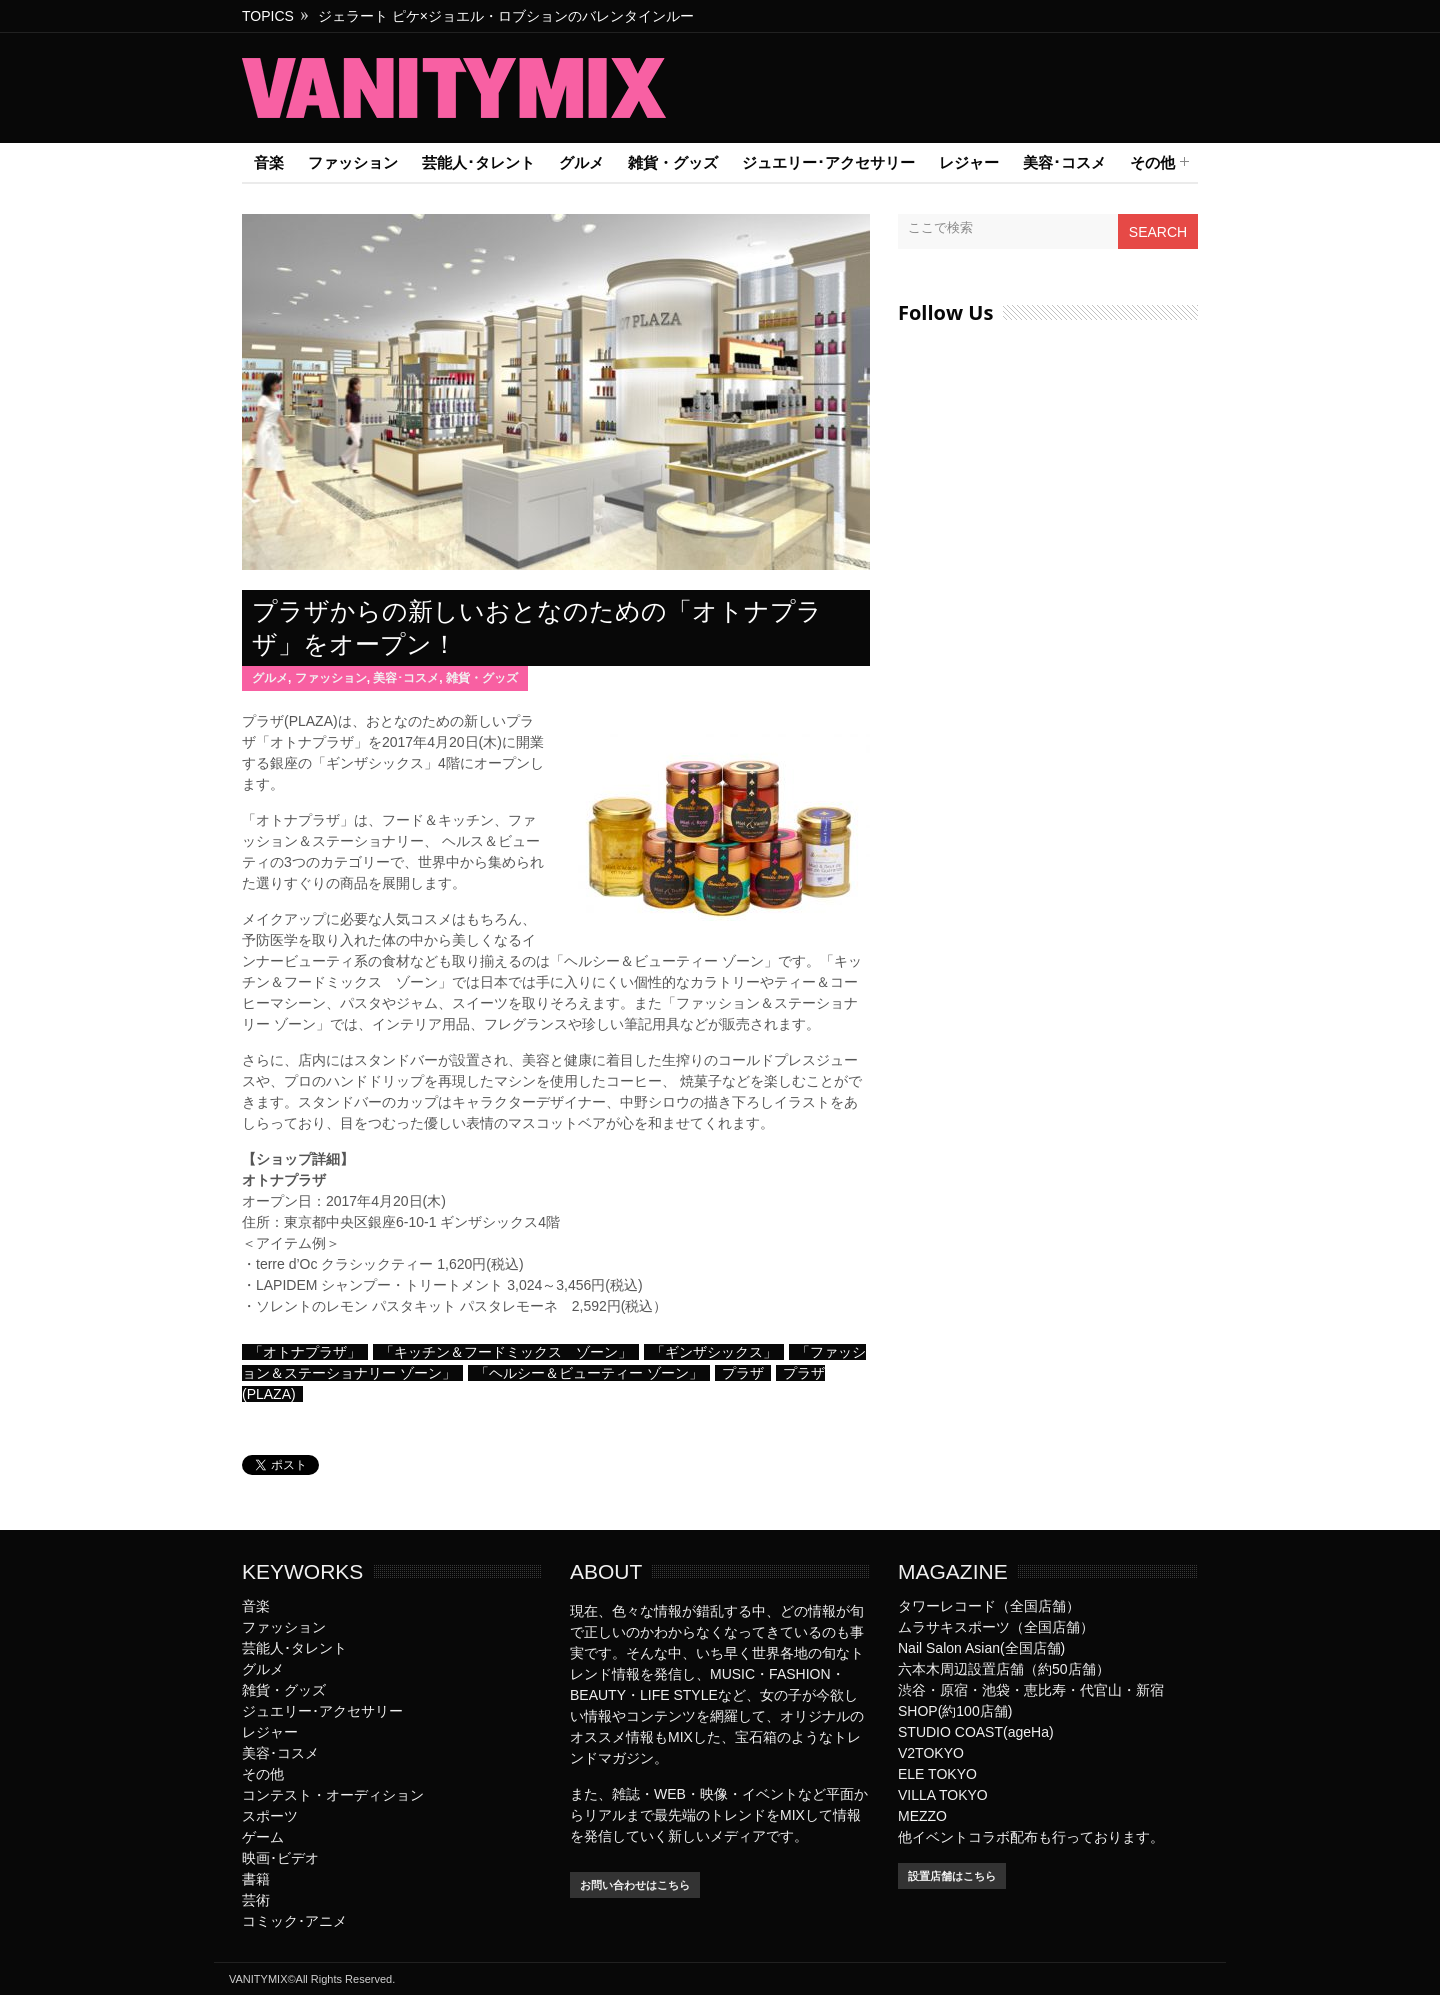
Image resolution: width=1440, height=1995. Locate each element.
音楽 (269, 162)
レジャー (969, 162)
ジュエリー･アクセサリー (828, 162)
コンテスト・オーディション (333, 1795)
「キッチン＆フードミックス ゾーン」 (506, 1352)
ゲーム (263, 1837)
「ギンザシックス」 (714, 1352)
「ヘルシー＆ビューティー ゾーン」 (589, 1373)
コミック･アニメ (294, 1921)
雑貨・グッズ (673, 162)
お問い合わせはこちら (635, 1885)
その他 (1152, 163)
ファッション (353, 162)
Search (1158, 232)
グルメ (581, 162)
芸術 (256, 1900)
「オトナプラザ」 (305, 1352)
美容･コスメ (1064, 162)
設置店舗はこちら (952, 1876)
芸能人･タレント (478, 162)
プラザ (743, 1373)
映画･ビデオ (280, 1858)
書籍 (256, 1879)
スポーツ (270, 1816)
